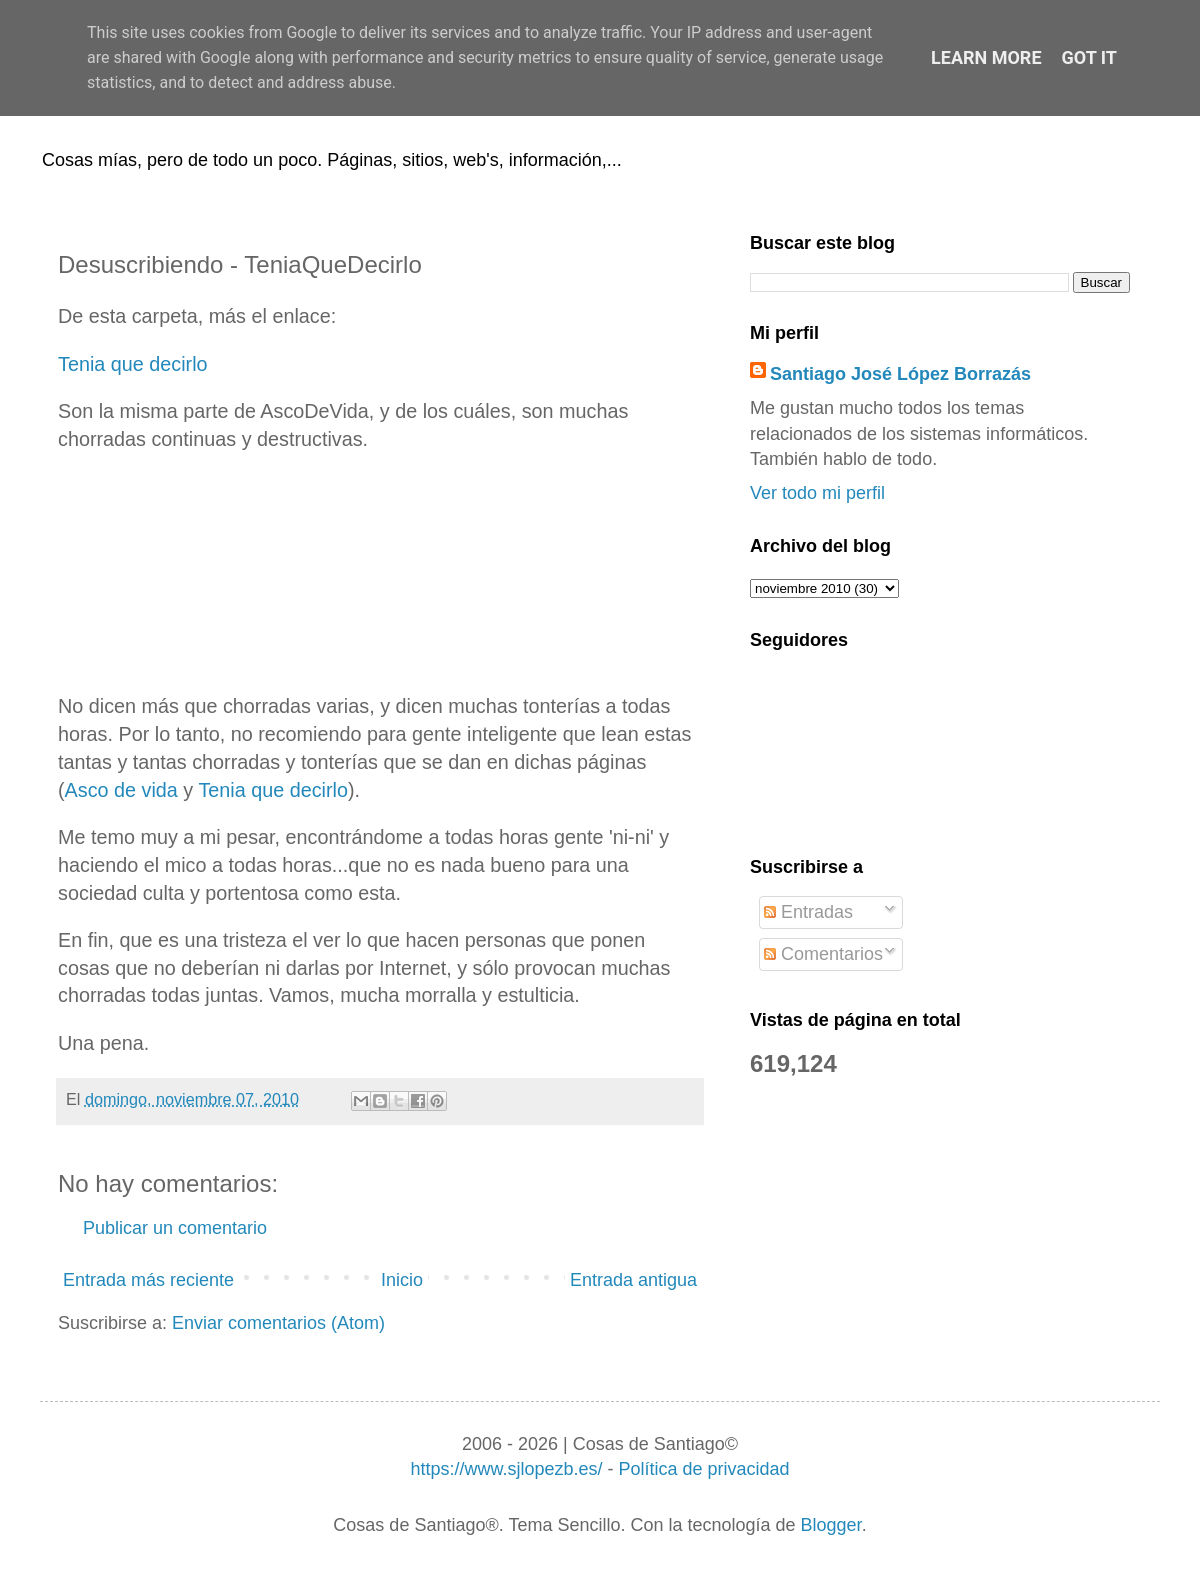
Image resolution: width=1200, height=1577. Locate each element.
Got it (1089, 57)
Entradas (808, 912)
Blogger (831, 1525)
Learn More (986, 57)
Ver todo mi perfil (817, 493)
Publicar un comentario (175, 1228)
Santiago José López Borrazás (900, 374)
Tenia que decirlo (133, 364)
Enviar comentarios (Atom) (278, 1323)
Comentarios (823, 954)
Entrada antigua (633, 1280)
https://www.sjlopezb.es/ (506, 1469)
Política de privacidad (703, 1469)
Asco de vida (121, 790)
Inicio (402, 1280)
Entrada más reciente (148, 1280)
